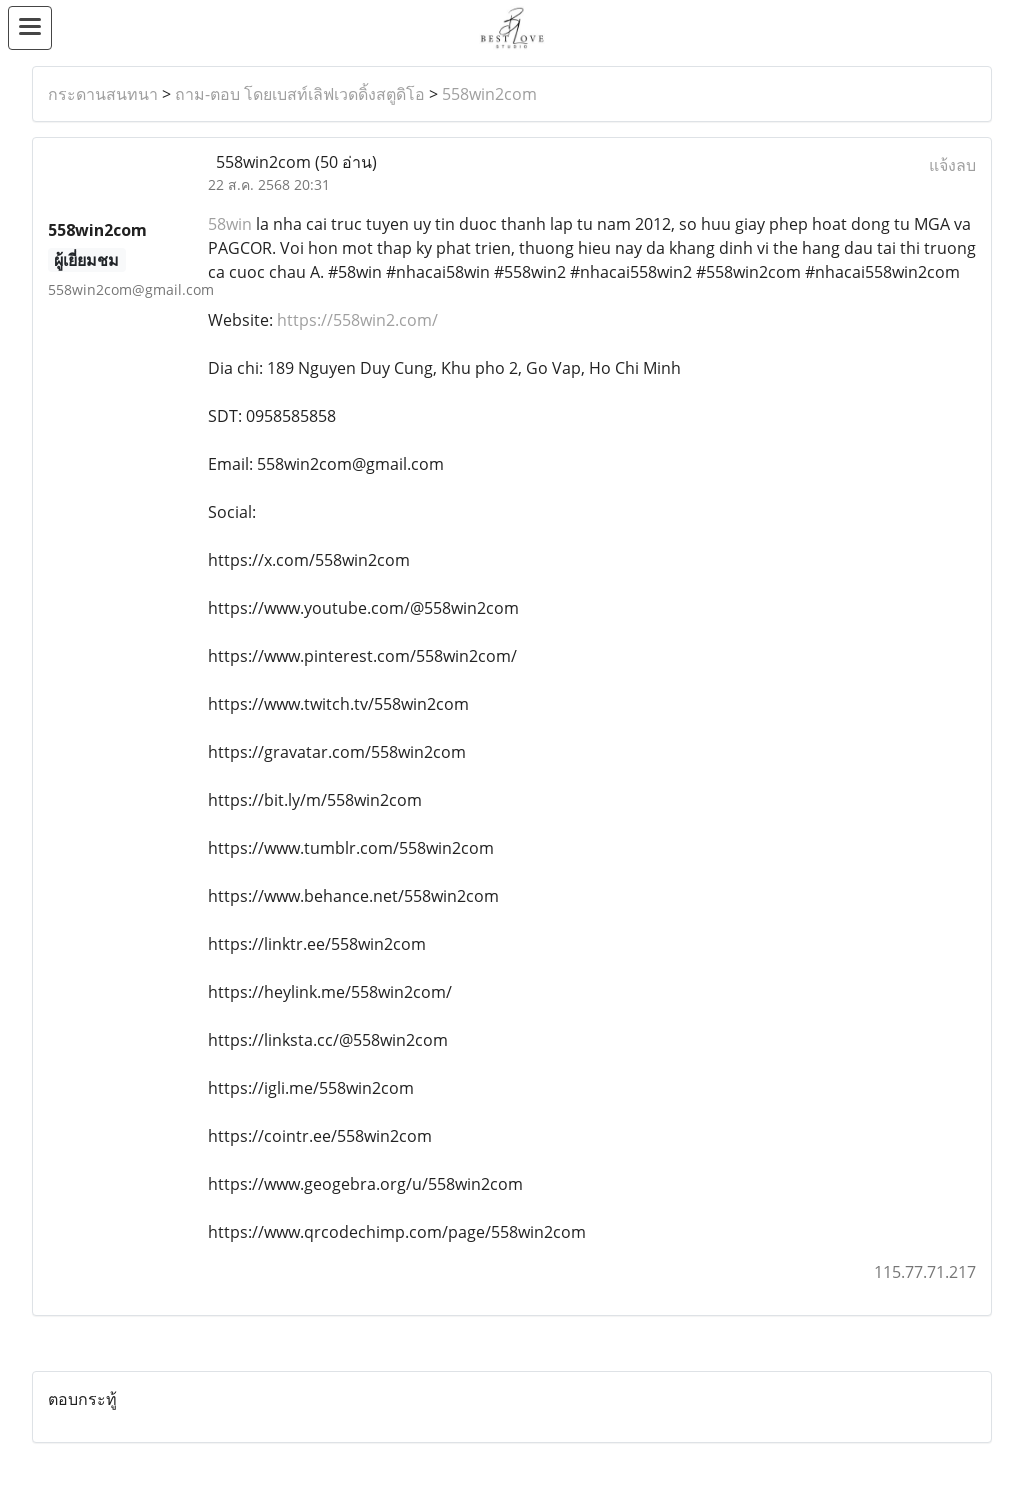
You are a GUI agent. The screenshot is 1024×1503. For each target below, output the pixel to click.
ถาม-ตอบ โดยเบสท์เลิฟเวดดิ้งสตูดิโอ (300, 94)
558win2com (489, 94)
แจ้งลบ (952, 165)
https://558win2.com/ (357, 320)
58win (230, 224)
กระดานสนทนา (103, 94)
